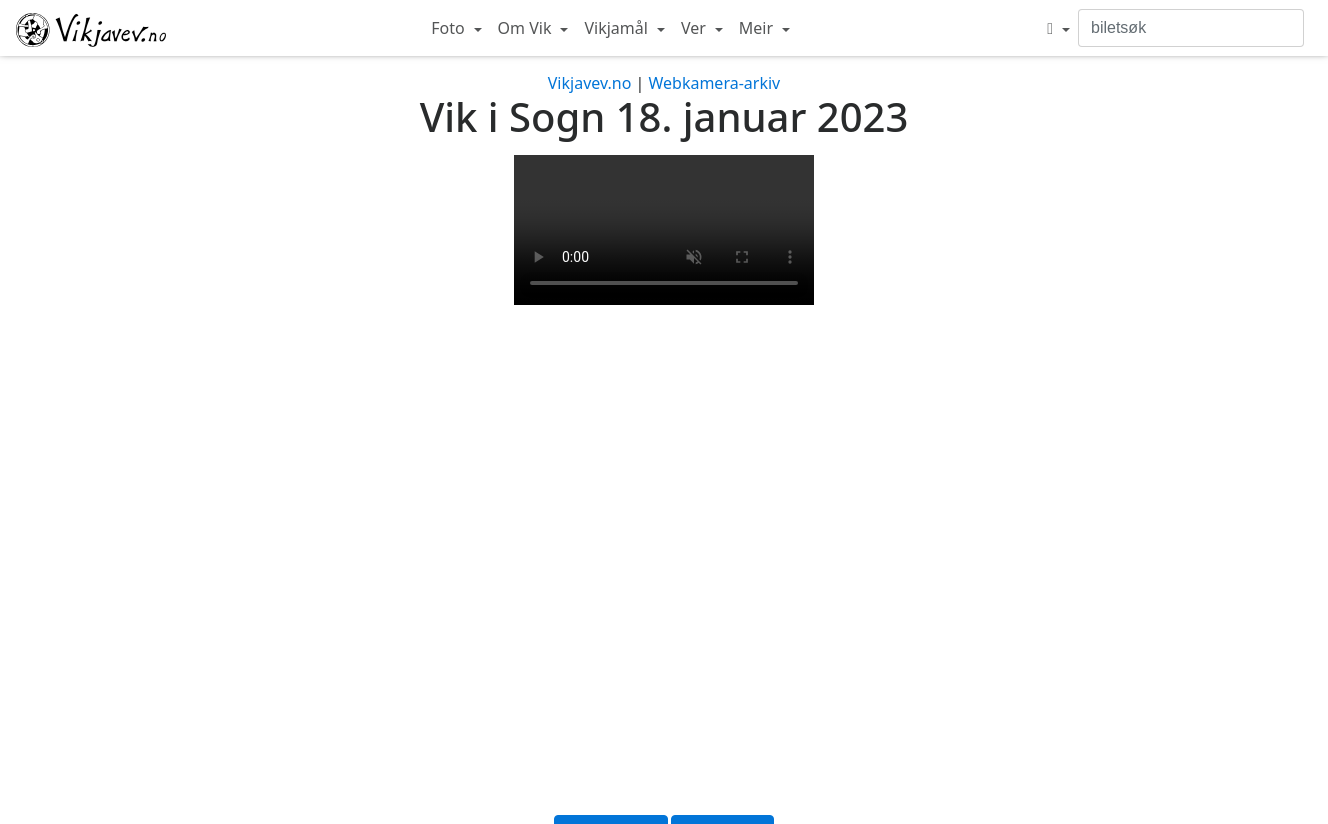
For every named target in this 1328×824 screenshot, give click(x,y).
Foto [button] (450, 28)
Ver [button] (695, 28)
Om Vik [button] (527, 28)
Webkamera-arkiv (714, 83)
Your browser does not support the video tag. (664, 230)
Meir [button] (758, 28)
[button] (1058, 28)
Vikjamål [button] (618, 28)
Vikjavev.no (590, 83)
